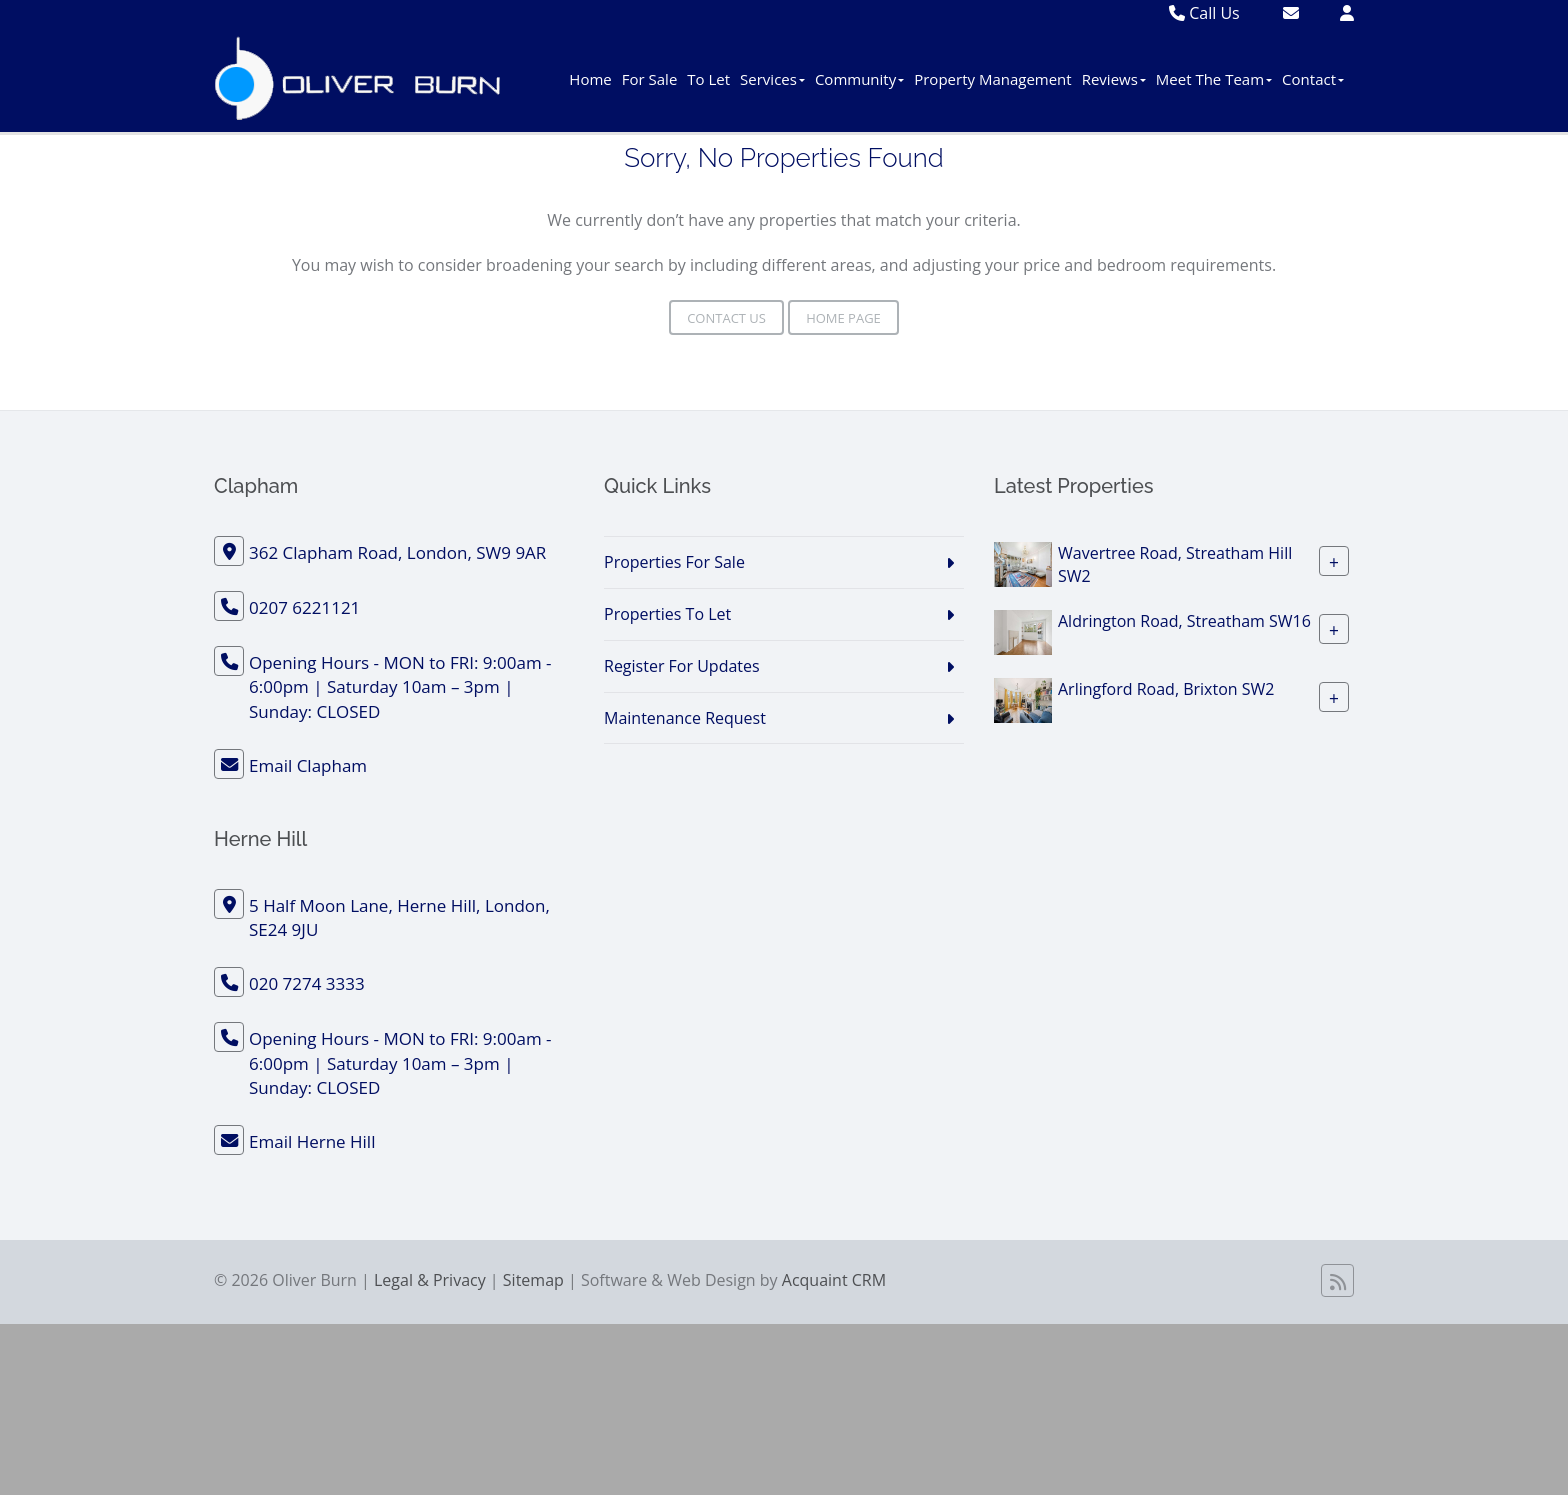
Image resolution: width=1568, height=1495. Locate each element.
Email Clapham (308, 765)
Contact (1313, 79)
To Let (708, 79)
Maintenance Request (685, 718)
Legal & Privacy (430, 1280)
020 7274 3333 (307, 983)
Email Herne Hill (312, 1141)
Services (772, 79)
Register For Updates (682, 666)
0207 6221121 (304, 607)
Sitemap (533, 1280)
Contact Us (726, 318)
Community (859, 79)
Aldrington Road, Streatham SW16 (1184, 621)
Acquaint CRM (834, 1280)
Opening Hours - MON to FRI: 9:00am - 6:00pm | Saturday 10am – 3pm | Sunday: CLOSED (400, 687)
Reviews (1114, 79)
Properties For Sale (674, 562)
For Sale (650, 79)
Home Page (843, 318)
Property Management (992, 79)
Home (590, 79)
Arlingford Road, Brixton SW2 (1166, 689)
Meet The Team (1214, 79)
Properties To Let (667, 614)
